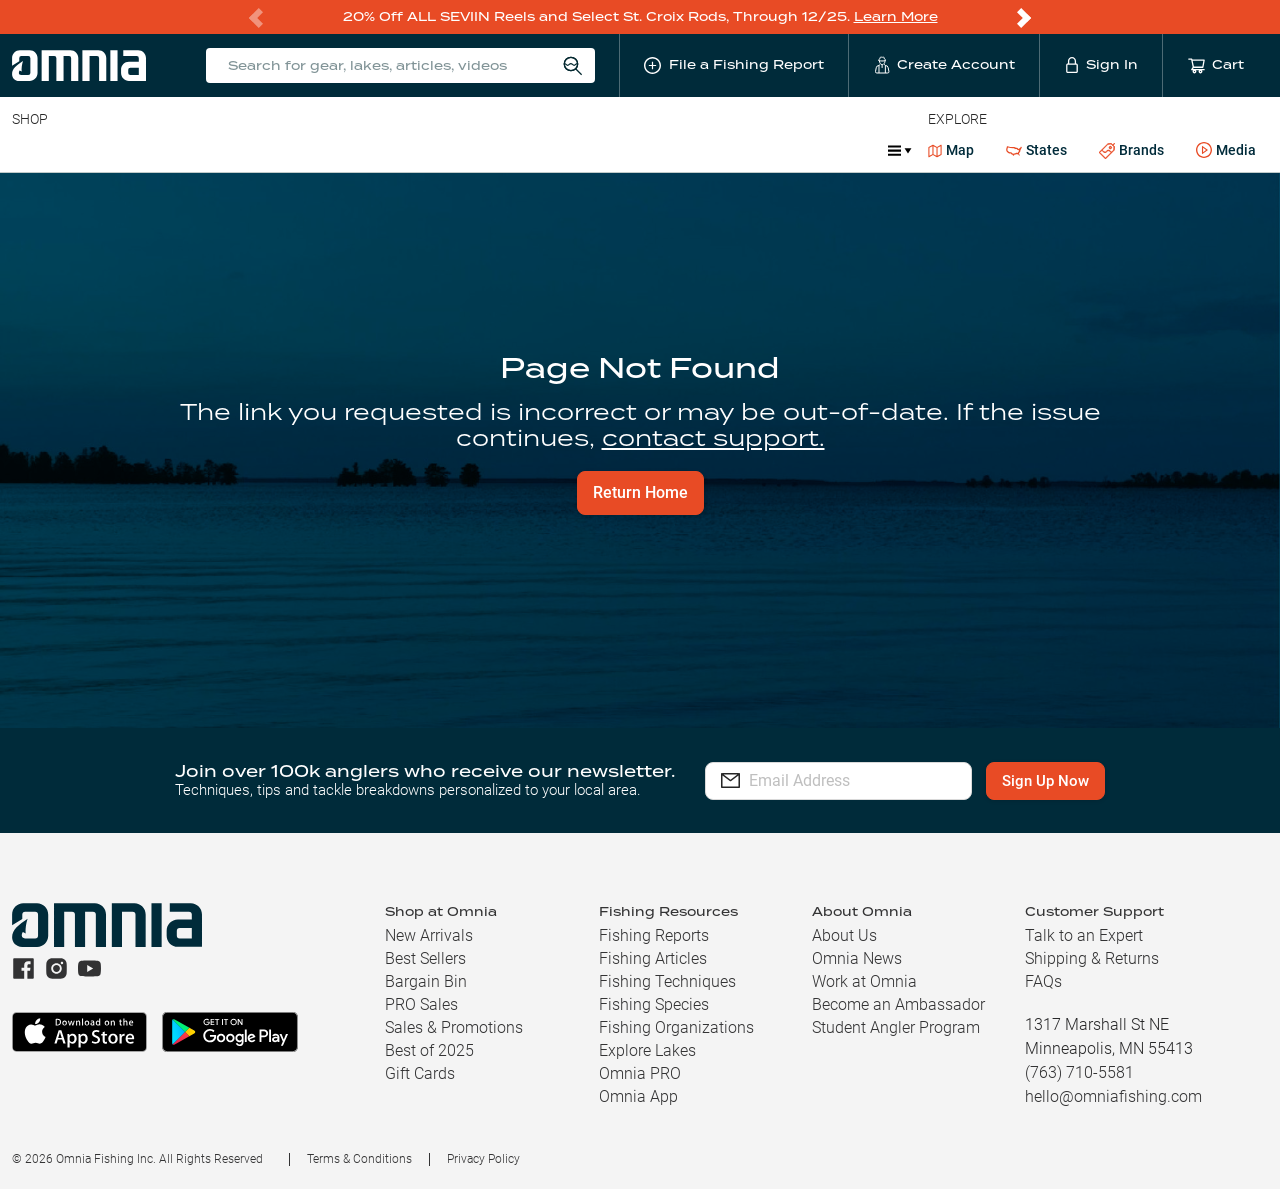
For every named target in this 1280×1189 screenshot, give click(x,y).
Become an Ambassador (898, 1004)
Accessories (396, 150)
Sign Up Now (1066, 781)
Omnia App (638, 1096)
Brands (1131, 150)
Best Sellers (425, 958)
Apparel (492, 150)
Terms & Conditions (359, 1159)
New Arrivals (429, 935)
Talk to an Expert (1084, 935)
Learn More (896, 16)
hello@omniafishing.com (1113, 1096)
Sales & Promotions (454, 1027)
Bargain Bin (426, 981)
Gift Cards (420, 1073)
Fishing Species (654, 1004)
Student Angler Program (896, 1027)
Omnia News (857, 958)
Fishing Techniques (667, 981)
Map (951, 150)
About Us (844, 935)
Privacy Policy (483, 1159)
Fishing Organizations (676, 1027)
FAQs (1043, 981)
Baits (28, 150)
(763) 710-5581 (1079, 1072)
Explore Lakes (647, 1050)
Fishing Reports (654, 935)
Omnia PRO (640, 1073)
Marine (571, 150)
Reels (219, 150)
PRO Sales (421, 1004)
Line (91, 150)
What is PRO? (668, 150)
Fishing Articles (653, 958)
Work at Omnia (864, 981)
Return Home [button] (640, 492)
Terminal (297, 150)
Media (1226, 151)
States (1036, 150)
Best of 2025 (429, 1050)
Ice (752, 150)
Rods (153, 150)
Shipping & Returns (1092, 958)
